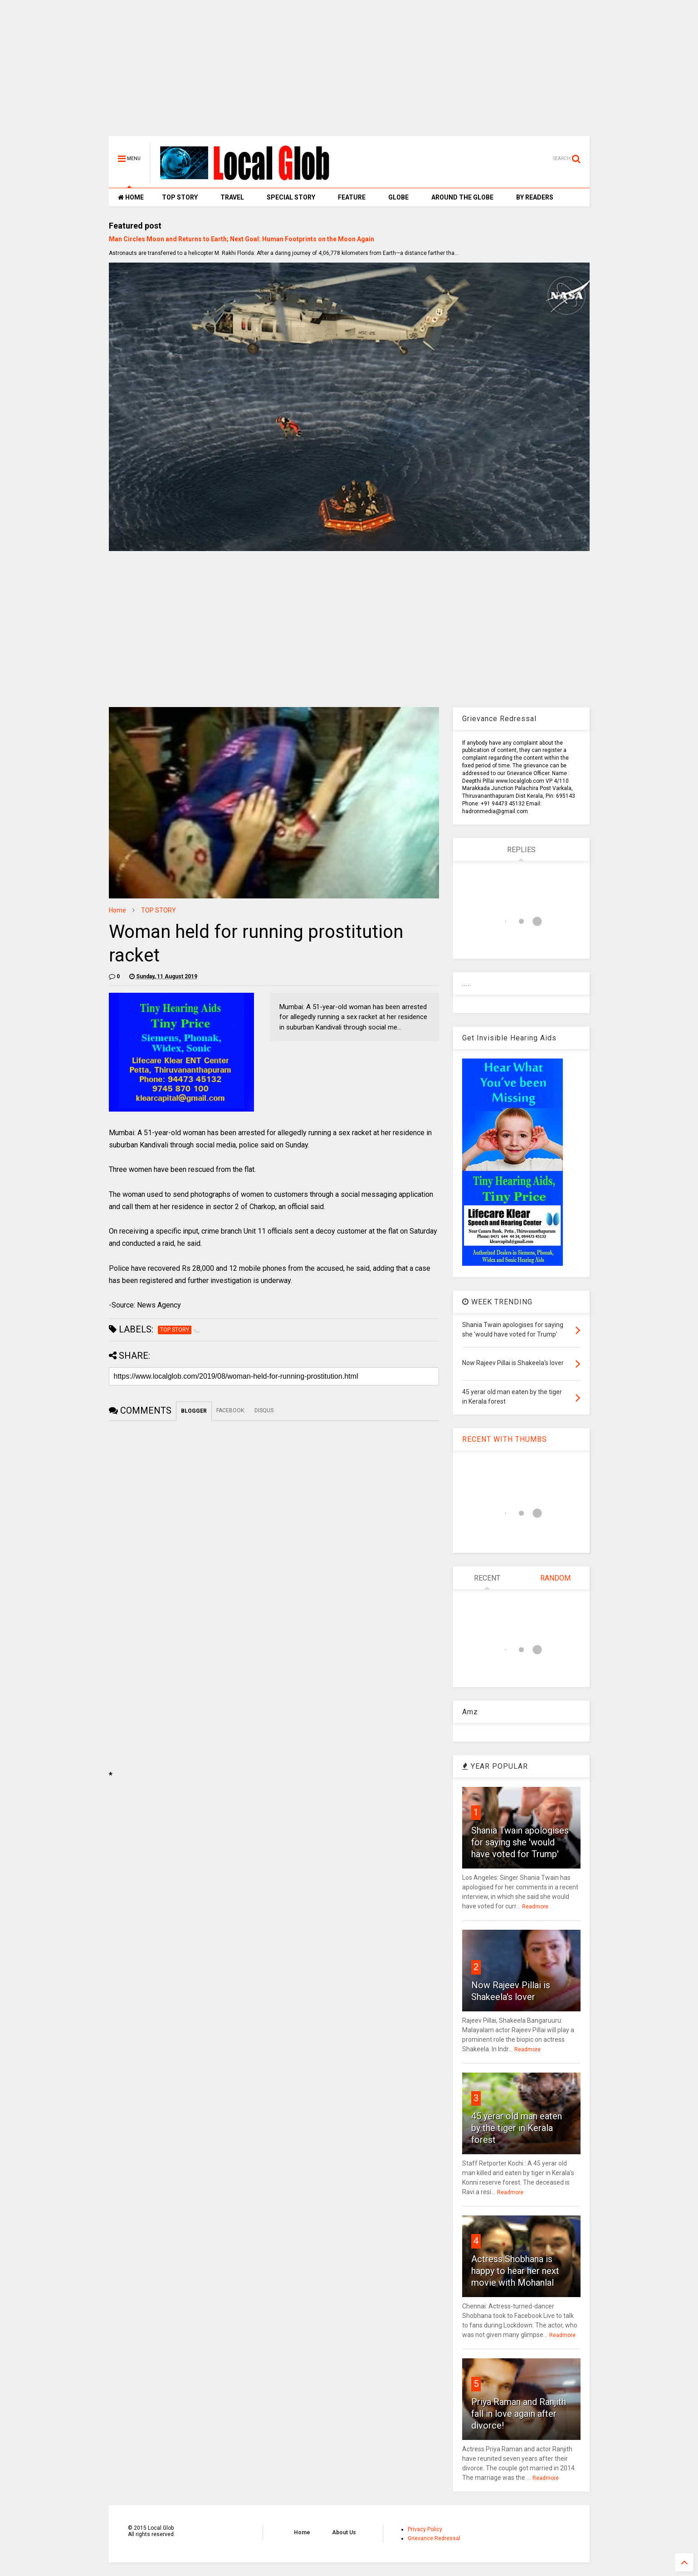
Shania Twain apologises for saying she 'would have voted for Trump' (520, 1842)
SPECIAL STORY (291, 197)
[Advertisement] (349, 72)
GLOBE (398, 197)
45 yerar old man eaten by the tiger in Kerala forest (516, 2128)
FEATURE (352, 197)
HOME (131, 197)
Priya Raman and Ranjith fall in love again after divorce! (518, 2413)
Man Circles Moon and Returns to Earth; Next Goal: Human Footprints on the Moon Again (241, 239)
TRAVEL (232, 197)
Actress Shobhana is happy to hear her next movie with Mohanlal (515, 2271)
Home (117, 910)
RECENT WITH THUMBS (504, 1439)
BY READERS (534, 197)
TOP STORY (180, 197)
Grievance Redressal (434, 2538)
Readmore (535, 1906)
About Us (344, 2532)
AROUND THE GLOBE (462, 197)
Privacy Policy (425, 2529)
